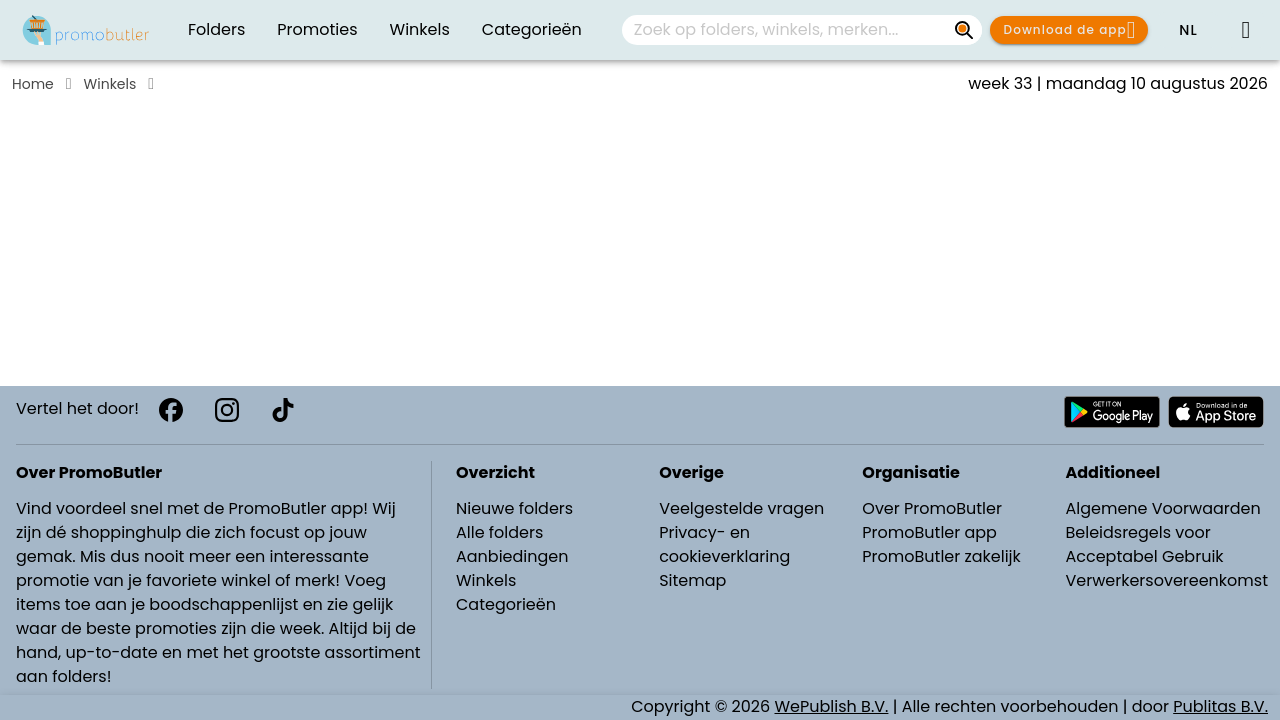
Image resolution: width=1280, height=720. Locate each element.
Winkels (110, 84)
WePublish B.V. (832, 706)
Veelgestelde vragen (741, 508)
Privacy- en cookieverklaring (724, 544)
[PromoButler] (86, 30)
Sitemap (692, 580)
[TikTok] (283, 410)
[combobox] (802, 30)
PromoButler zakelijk (941, 556)
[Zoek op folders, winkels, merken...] (964, 30)
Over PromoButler (932, 508)
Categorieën (506, 604)
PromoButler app (929, 532)
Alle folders (499, 532)
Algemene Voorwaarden (1162, 508)
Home (33, 84)
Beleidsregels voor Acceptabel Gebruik (1144, 544)
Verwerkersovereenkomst (1166, 580)
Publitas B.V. (1220, 706)
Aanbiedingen (512, 556)
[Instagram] (227, 410)
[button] (1188, 30)
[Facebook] (171, 410)
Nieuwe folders (514, 508)
